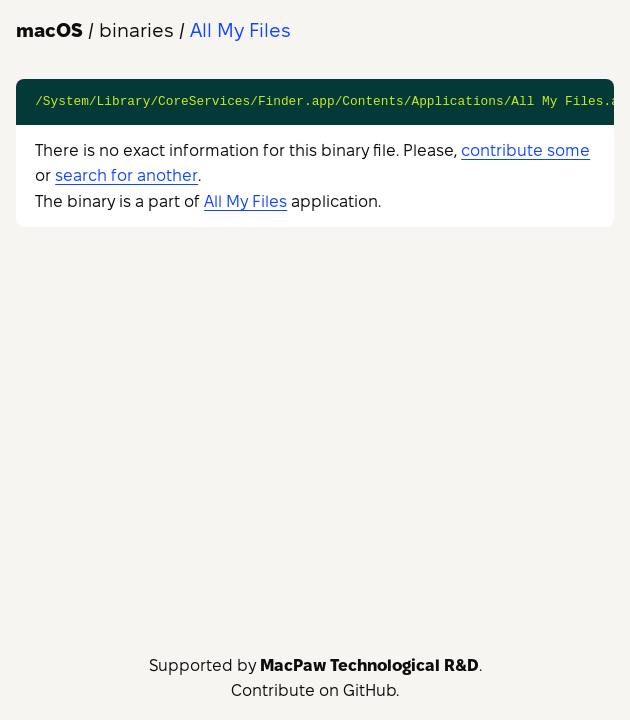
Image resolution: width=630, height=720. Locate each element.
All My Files (245, 201)
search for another (126, 175)
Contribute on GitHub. (315, 690)
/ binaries (95, 30)
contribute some (525, 150)
